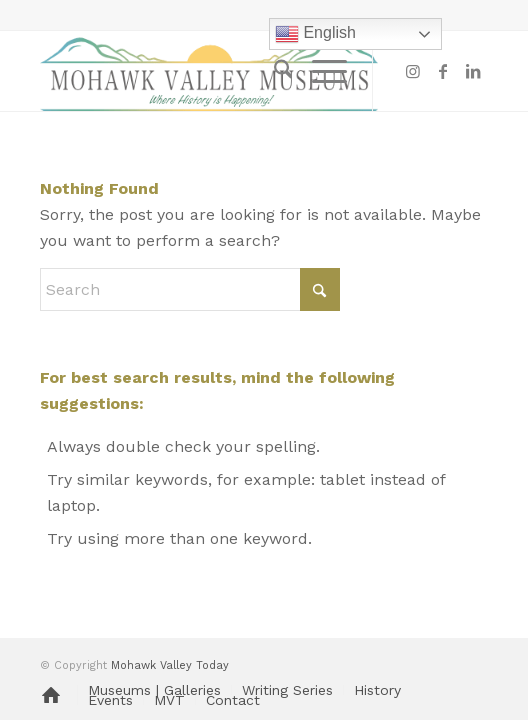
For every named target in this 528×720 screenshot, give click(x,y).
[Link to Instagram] (413, 71)
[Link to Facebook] (443, 71)
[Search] (273, 71)
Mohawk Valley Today (170, 665)
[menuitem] (273, 71)
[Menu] (319, 71)
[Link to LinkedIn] (473, 71)
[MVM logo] (219, 71)
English (315, 34)
